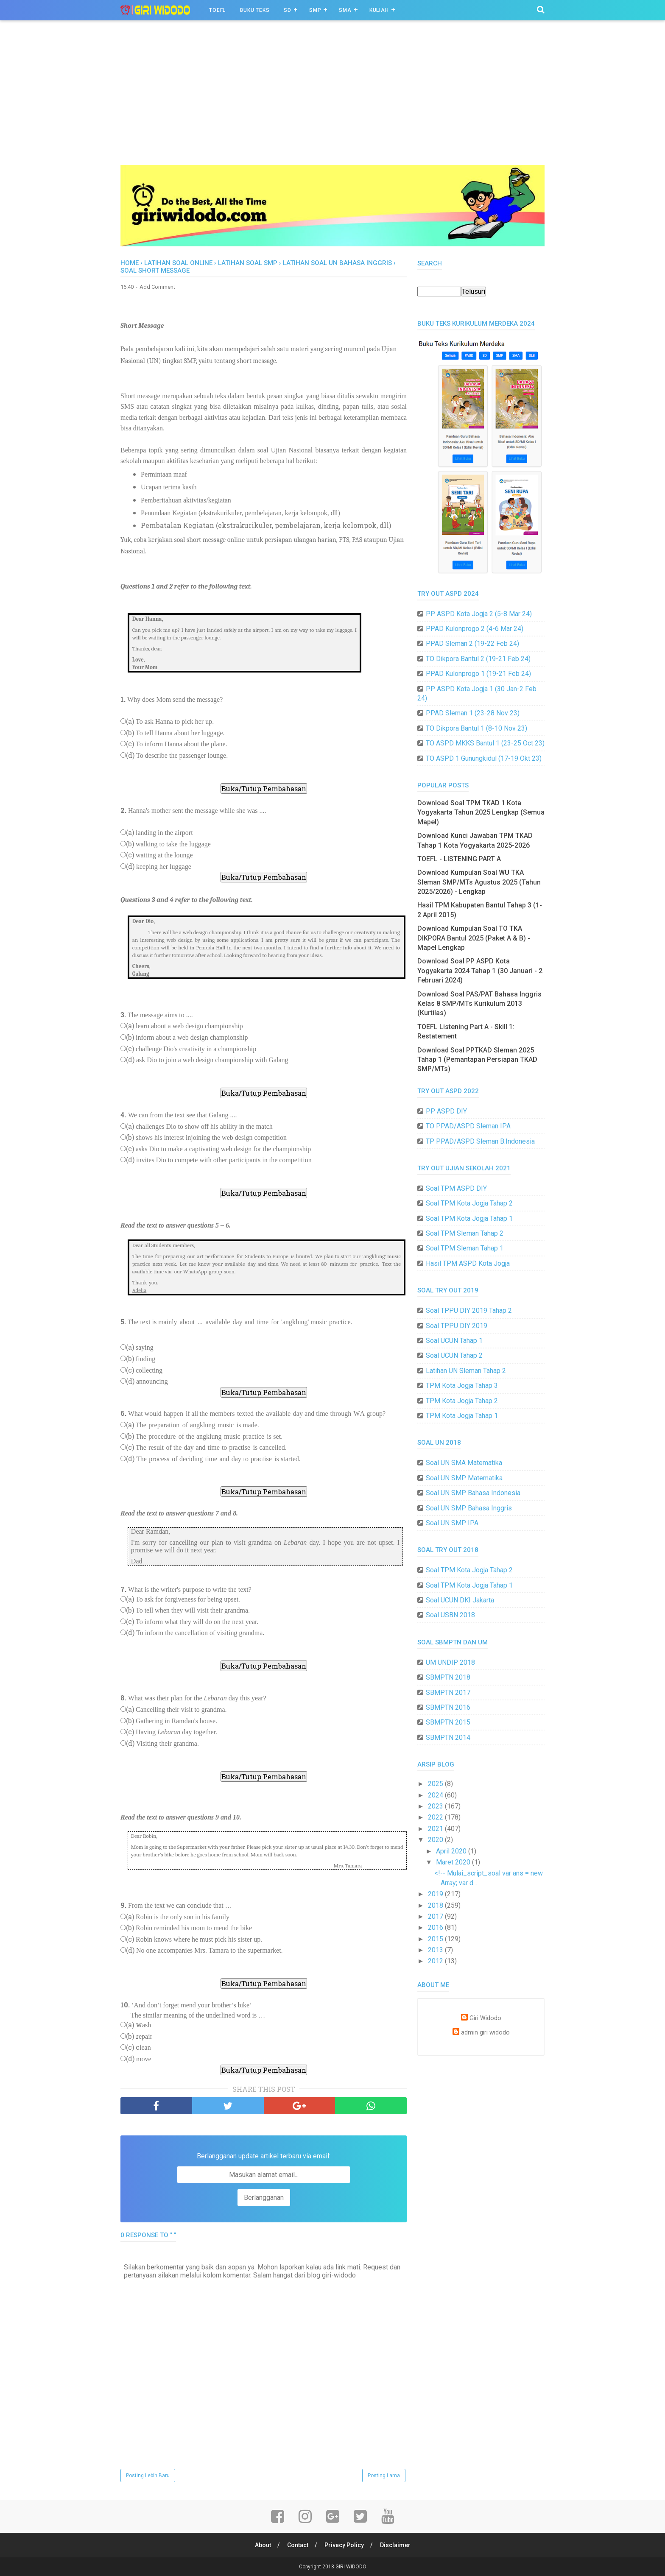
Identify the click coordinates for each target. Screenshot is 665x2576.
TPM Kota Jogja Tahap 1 (462, 1416)
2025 (436, 1784)
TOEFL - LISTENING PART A (459, 859)
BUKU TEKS (254, 10)
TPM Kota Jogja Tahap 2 (462, 1401)
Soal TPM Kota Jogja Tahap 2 (469, 1203)
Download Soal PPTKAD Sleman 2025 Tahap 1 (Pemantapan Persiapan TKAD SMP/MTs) (477, 1059)
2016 (436, 1927)
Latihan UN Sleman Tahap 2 (466, 1371)
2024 (436, 1795)
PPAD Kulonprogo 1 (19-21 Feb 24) (478, 674)
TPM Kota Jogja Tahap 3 (462, 1385)
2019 (436, 1894)
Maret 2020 (454, 1862)
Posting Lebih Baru (148, 2475)
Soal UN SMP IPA (452, 1523)
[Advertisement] (332, 101)
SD (287, 10)
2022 (436, 1817)
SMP (315, 10)
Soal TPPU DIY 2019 (456, 1326)
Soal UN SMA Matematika (464, 1463)
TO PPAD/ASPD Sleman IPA (468, 1126)
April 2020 (452, 1851)
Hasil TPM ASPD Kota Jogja (468, 1263)
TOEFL (217, 10)
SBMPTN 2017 (448, 1692)
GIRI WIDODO (350, 2567)
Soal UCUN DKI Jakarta (460, 1600)
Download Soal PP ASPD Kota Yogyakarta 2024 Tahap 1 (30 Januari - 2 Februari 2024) (479, 970)
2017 (436, 1916)
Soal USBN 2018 (450, 1615)
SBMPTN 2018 (448, 1677)
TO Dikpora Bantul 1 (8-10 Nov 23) (476, 728)
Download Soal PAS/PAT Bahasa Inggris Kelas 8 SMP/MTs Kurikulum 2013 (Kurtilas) (479, 1003)
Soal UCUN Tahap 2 (454, 1355)
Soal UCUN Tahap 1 (454, 1341)
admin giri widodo (485, 2032)
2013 (436, 1950)
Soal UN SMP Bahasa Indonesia (473, 1493)
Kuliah (379, 10)
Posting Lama (384, 2475)
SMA (345, 10)
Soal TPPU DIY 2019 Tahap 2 (469, 1310)
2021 (436, 1829)
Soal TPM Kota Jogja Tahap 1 (469, 1218)
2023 (436, 1806)
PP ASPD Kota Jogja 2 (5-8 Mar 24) (479, 614)
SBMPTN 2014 (448, 1737)
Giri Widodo (485, 2018)
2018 (436, 1905)
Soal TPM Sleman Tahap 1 (464, 1248)
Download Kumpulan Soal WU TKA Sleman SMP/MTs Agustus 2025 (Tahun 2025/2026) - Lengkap (479, 882)
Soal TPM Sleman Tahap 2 (464, 1233)
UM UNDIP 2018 (450, 1662)
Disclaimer (395, 2545)
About (263, 2545)
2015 (436, 1939)
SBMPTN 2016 (448, 1707)
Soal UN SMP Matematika (464, 1478)
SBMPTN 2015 (448, 1722)
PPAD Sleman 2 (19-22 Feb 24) (472, 643)
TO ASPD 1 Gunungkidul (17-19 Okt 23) (484, 758)
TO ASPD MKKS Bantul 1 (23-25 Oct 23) (485, 743)
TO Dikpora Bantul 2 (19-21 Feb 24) (478, 659)
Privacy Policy (344, 2545)
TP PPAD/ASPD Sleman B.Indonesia (480, 1141)
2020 (436, 1840)
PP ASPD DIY (446, 1111)
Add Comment (157, 287)
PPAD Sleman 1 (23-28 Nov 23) (473, 713)
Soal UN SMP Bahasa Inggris (469, 1508)
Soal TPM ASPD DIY (456, 1188)
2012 (436, 1961)
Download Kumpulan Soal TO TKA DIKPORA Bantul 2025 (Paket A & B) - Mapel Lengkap (473, 938)
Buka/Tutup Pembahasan (263, 788)
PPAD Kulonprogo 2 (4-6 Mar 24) (474, 629)
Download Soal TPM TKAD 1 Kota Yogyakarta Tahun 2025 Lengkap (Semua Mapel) (481, 812)
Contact (297, 2545)
